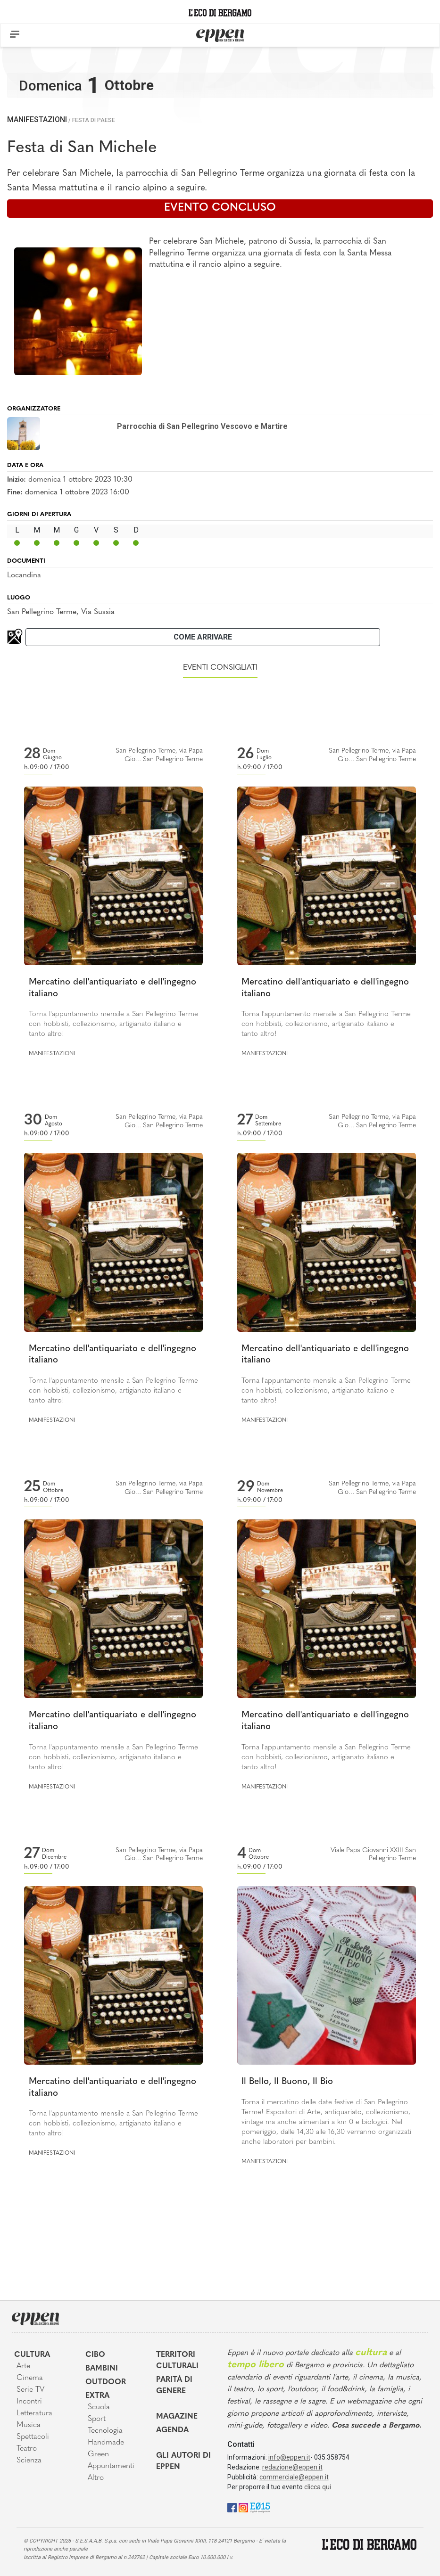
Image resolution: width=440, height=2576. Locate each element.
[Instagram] (243, 2506)
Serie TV (30, 2390)
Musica (29, 2425)
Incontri (29, 2401)
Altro (96, 2478)
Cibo (95, 2355)
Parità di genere (174, 2385)
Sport (97, 2419)
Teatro (27, 2449)
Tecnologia (105, 2431)
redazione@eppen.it (292, 2467)
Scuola (99, 2407)
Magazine (177, 2416)
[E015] (260, 2506)
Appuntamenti (111, 2466)
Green (98, 2454)
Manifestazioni (37, 119)
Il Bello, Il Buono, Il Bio (287, 2081)
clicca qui (317, 2487)
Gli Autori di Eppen (183, 2461)
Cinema (30, 2378)
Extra (97, 2396)
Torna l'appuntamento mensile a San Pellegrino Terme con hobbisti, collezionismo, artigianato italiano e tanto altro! (113, 1024)
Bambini (101, 2368)
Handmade (106, 2442)
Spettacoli (33, 2437)
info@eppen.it (289, 2457)
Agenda (172, 2430)
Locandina (24, 575)
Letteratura (34, 2413)
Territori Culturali (177, 2360)
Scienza (29, 2460)
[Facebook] (232, 2506)
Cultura (32, 2355)
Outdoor (105, 2382)
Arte (23, 2366)
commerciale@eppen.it (294, 2477)
